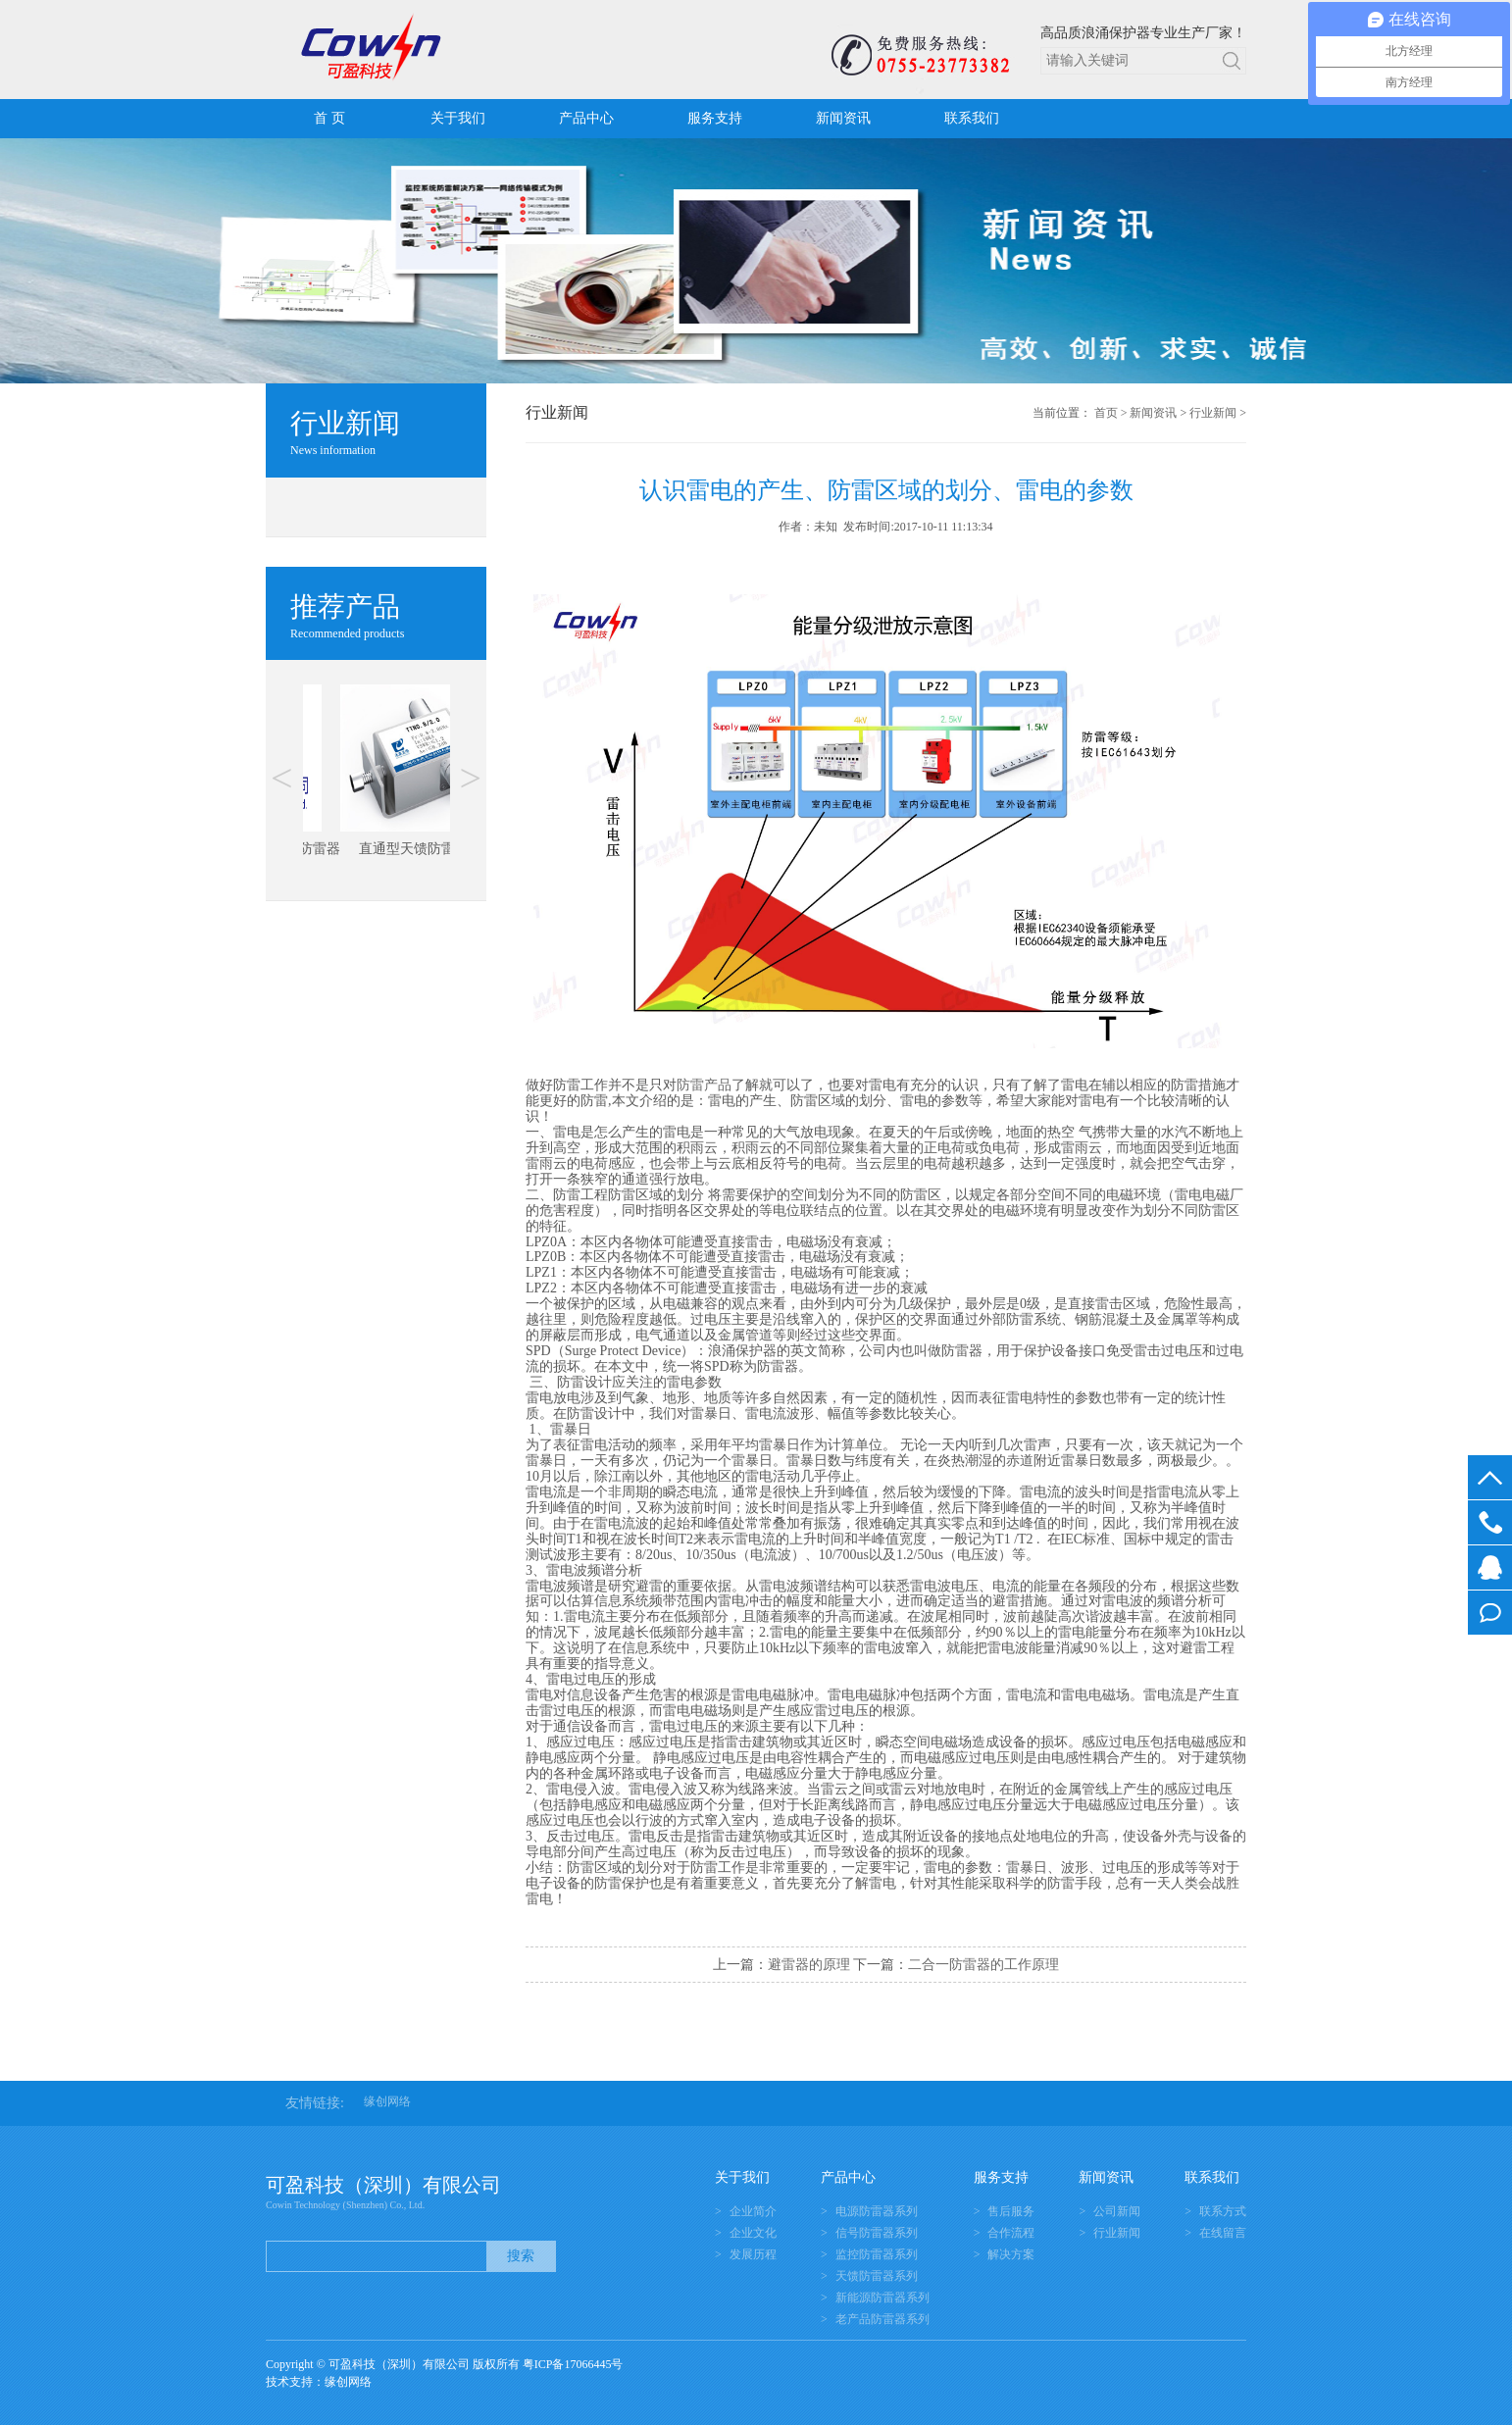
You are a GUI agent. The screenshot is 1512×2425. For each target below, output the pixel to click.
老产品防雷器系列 (882, 2319)
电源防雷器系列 (876, 2211)
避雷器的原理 (809, 1964)
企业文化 (753, 2233)
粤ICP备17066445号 (573, 2364)
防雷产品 (704, 1085)
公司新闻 (1116, 2211)
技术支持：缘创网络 (319, 2382)
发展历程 (753, 2254)
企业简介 (753, 2211)
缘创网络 (387, 2101)
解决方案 (1010, 2254)
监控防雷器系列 (876, 2254)
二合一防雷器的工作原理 (983, 1964)
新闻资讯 (843, 118)
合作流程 (1010, 2233)
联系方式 (1222, 2211)
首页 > (1111, 413)
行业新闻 (1212, 413)
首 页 (329, 118)
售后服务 (1010, 2211)
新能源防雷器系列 (882, 2297)
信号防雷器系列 (876, 2233)
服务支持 (714, 118)
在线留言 (1490, 1613)
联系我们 (971, 118)
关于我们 (457, 118)
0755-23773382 (1490, 1522)
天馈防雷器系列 (876, 2276)
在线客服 (1490, 1567)
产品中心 (586, 118)
